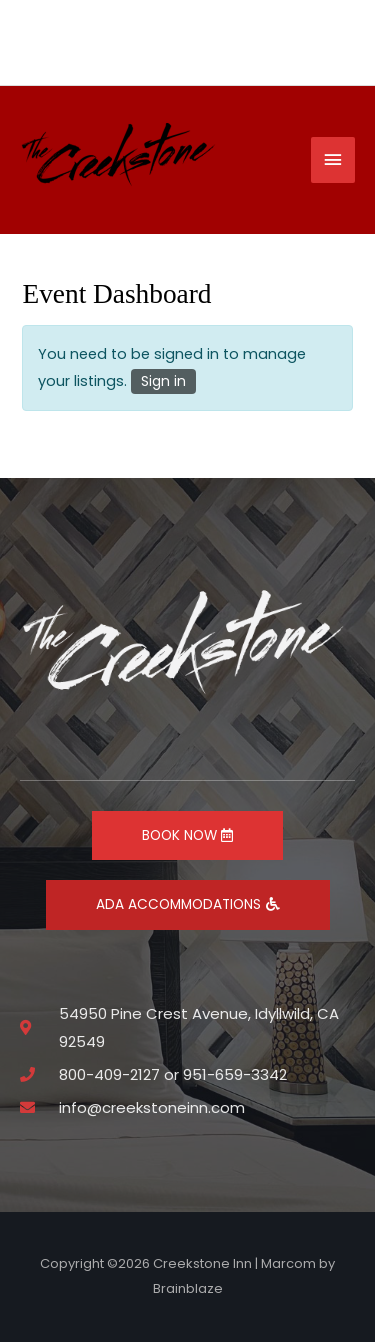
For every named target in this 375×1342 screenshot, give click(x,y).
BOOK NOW (187, 835)
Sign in (163, 381)
